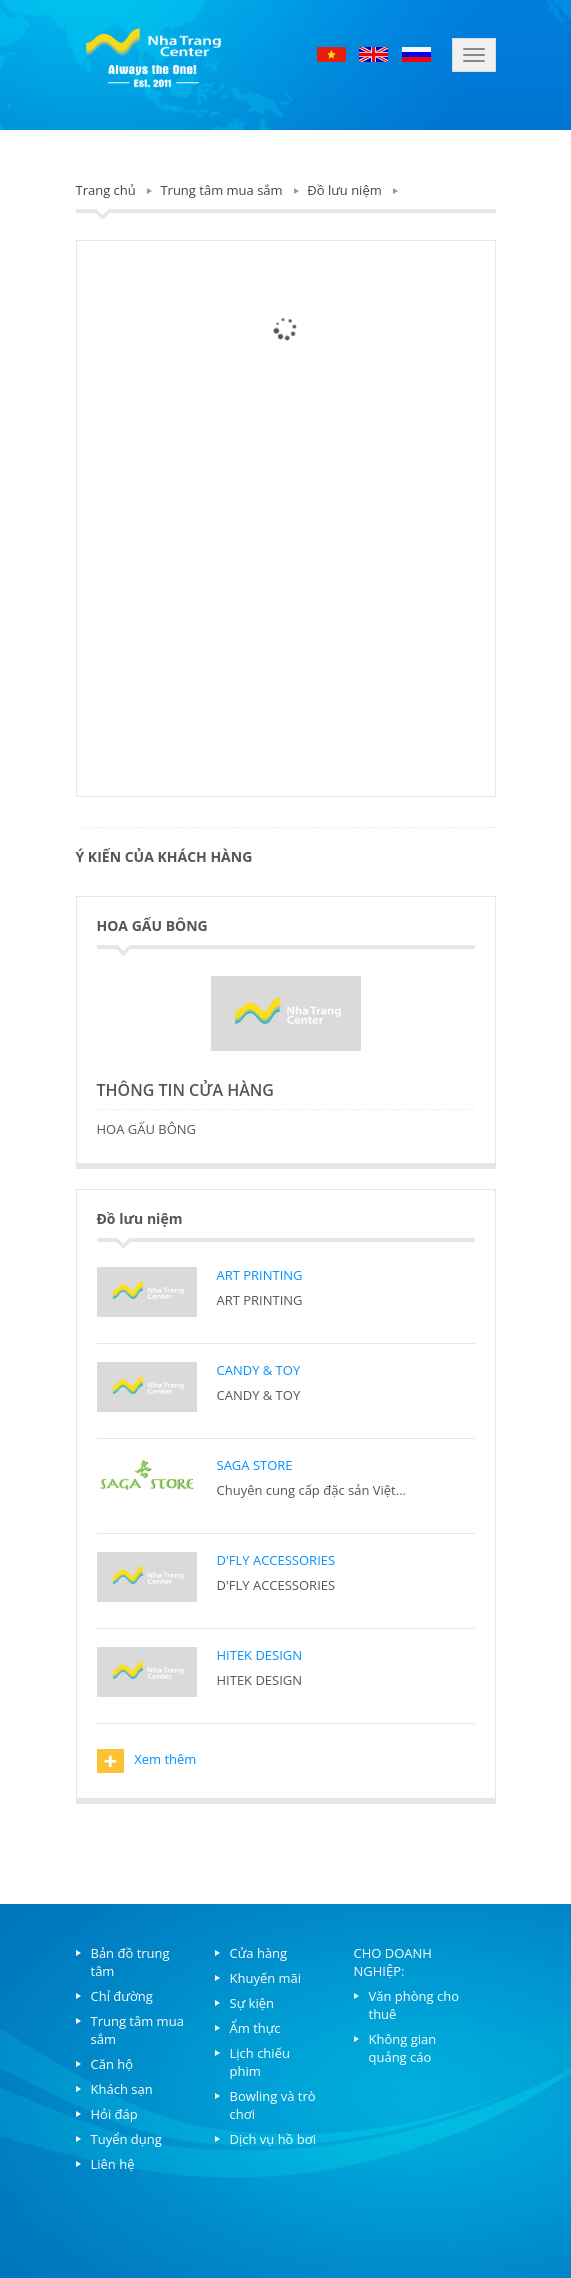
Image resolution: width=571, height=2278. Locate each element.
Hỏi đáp (114, 2114)
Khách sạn (122, 2089)
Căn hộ (112, 2064)
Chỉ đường (122, 1996)
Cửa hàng (259, 1953)
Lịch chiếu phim (260, 2062)
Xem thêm (147, 1761)
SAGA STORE (255, 1465)
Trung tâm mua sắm (221, 190)
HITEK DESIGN (260, 1655)
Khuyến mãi (266, 1978)
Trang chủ (106, 190)
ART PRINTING (260, 1275)
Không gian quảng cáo (403, 2048)
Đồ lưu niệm (344, 190)
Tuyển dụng (126, 2139)
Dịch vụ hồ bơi (273, 2139)
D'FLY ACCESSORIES (276, 1560)
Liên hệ (113, 2164)
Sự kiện (252, 2003)
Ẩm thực (255, 2028)
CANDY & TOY (259, 1370)
